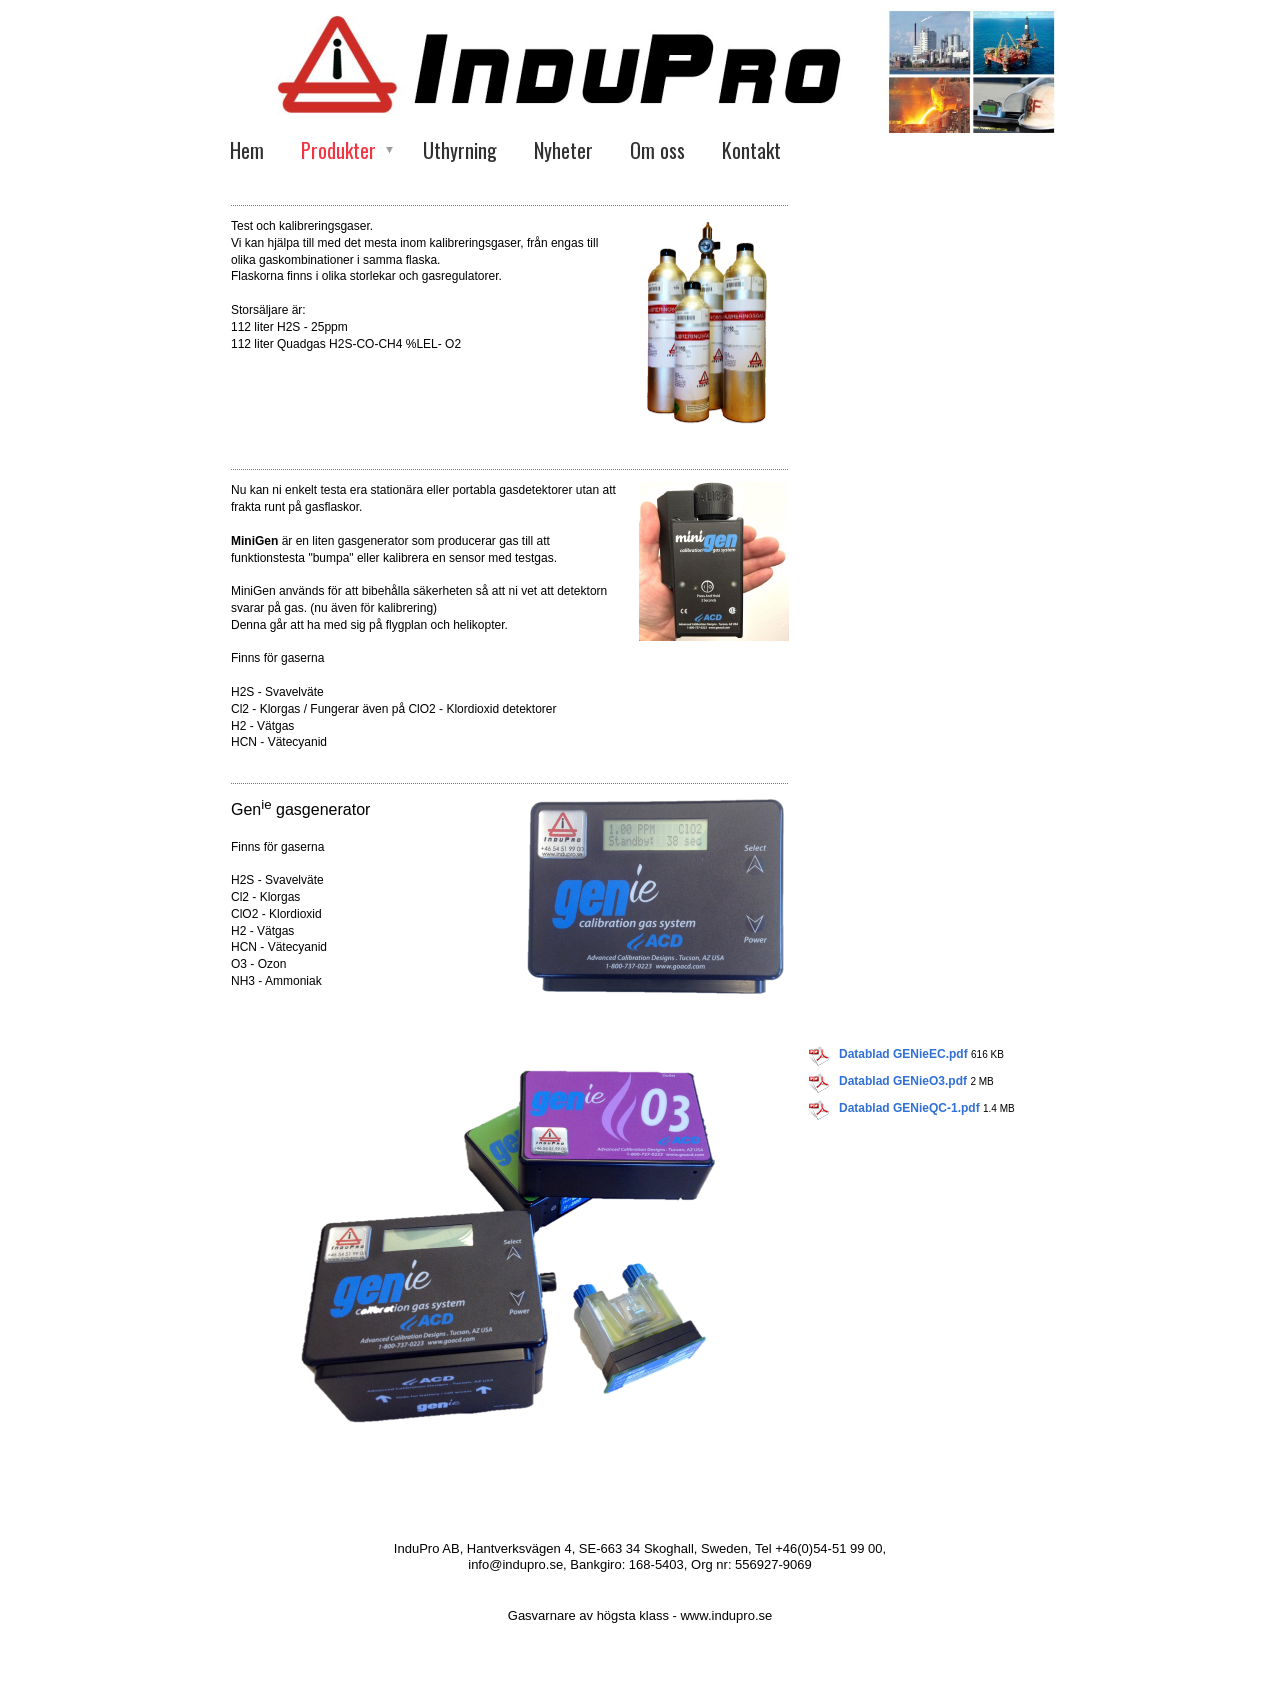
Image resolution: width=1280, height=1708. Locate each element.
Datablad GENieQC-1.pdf (909, 1108)
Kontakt (751, 150)
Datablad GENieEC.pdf (903, 1054)
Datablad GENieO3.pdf (903, 1081)
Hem (247, 150)
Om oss (657, 150)
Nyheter (563, 150)
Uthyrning (460, 150)
